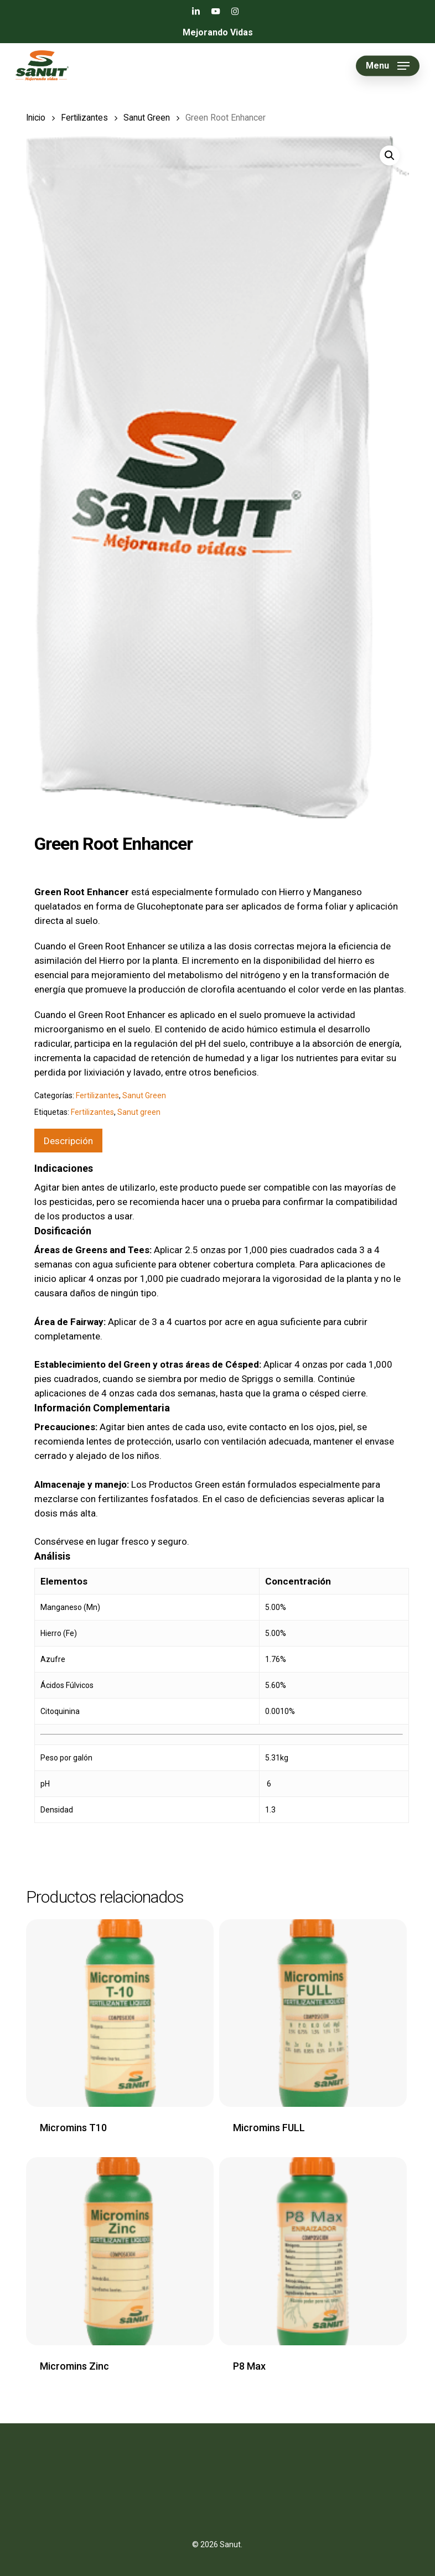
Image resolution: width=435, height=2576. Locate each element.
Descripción (68, 1140)
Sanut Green (146, 117)
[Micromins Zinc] (120, 2251)
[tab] (68, 1140)
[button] (388, 65)
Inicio (35, 117)
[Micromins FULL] (313, 2013)
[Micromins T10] (120, 2013)
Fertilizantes (84, 117)
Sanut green (138, 1112)
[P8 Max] (313, 2251)
